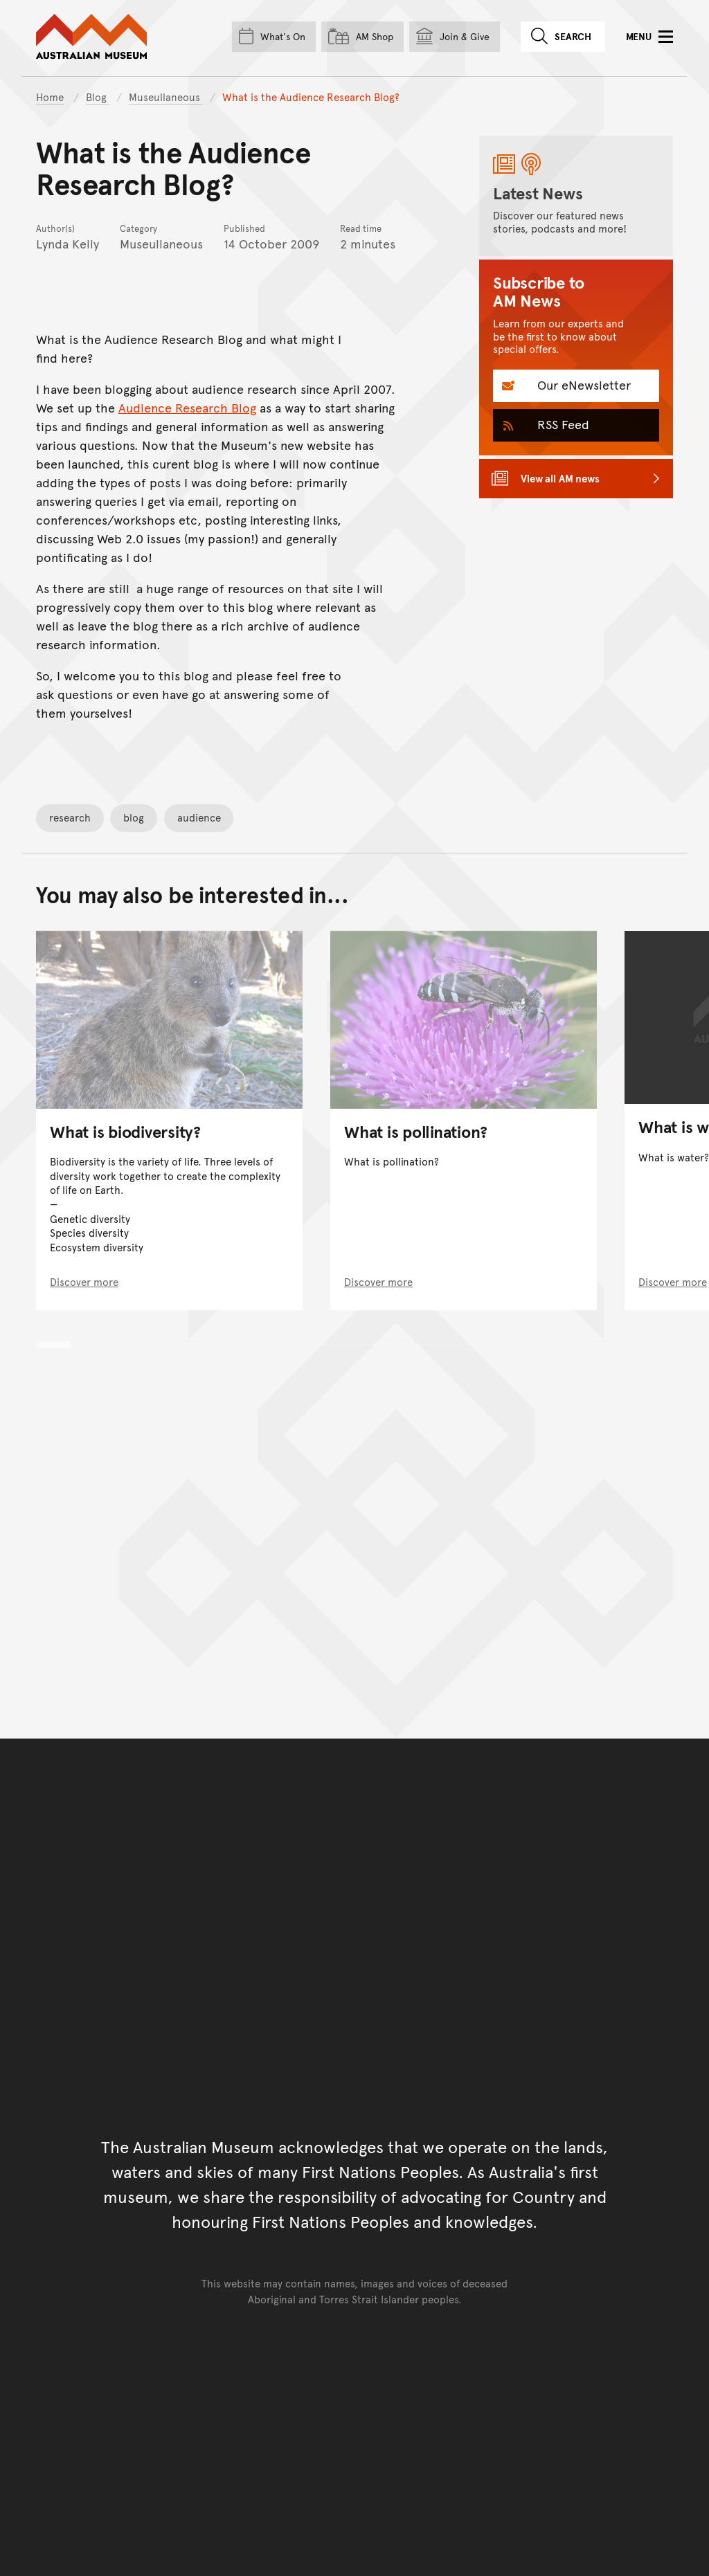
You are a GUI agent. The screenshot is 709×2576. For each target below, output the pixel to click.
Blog (97, 96)
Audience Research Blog (187, 407)
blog (133, 817)
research (70, 817)
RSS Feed (561, 424)
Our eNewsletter (582, 384)
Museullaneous (166, 96)
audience (199, 817)
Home (50, 96)
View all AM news (560, 478)
